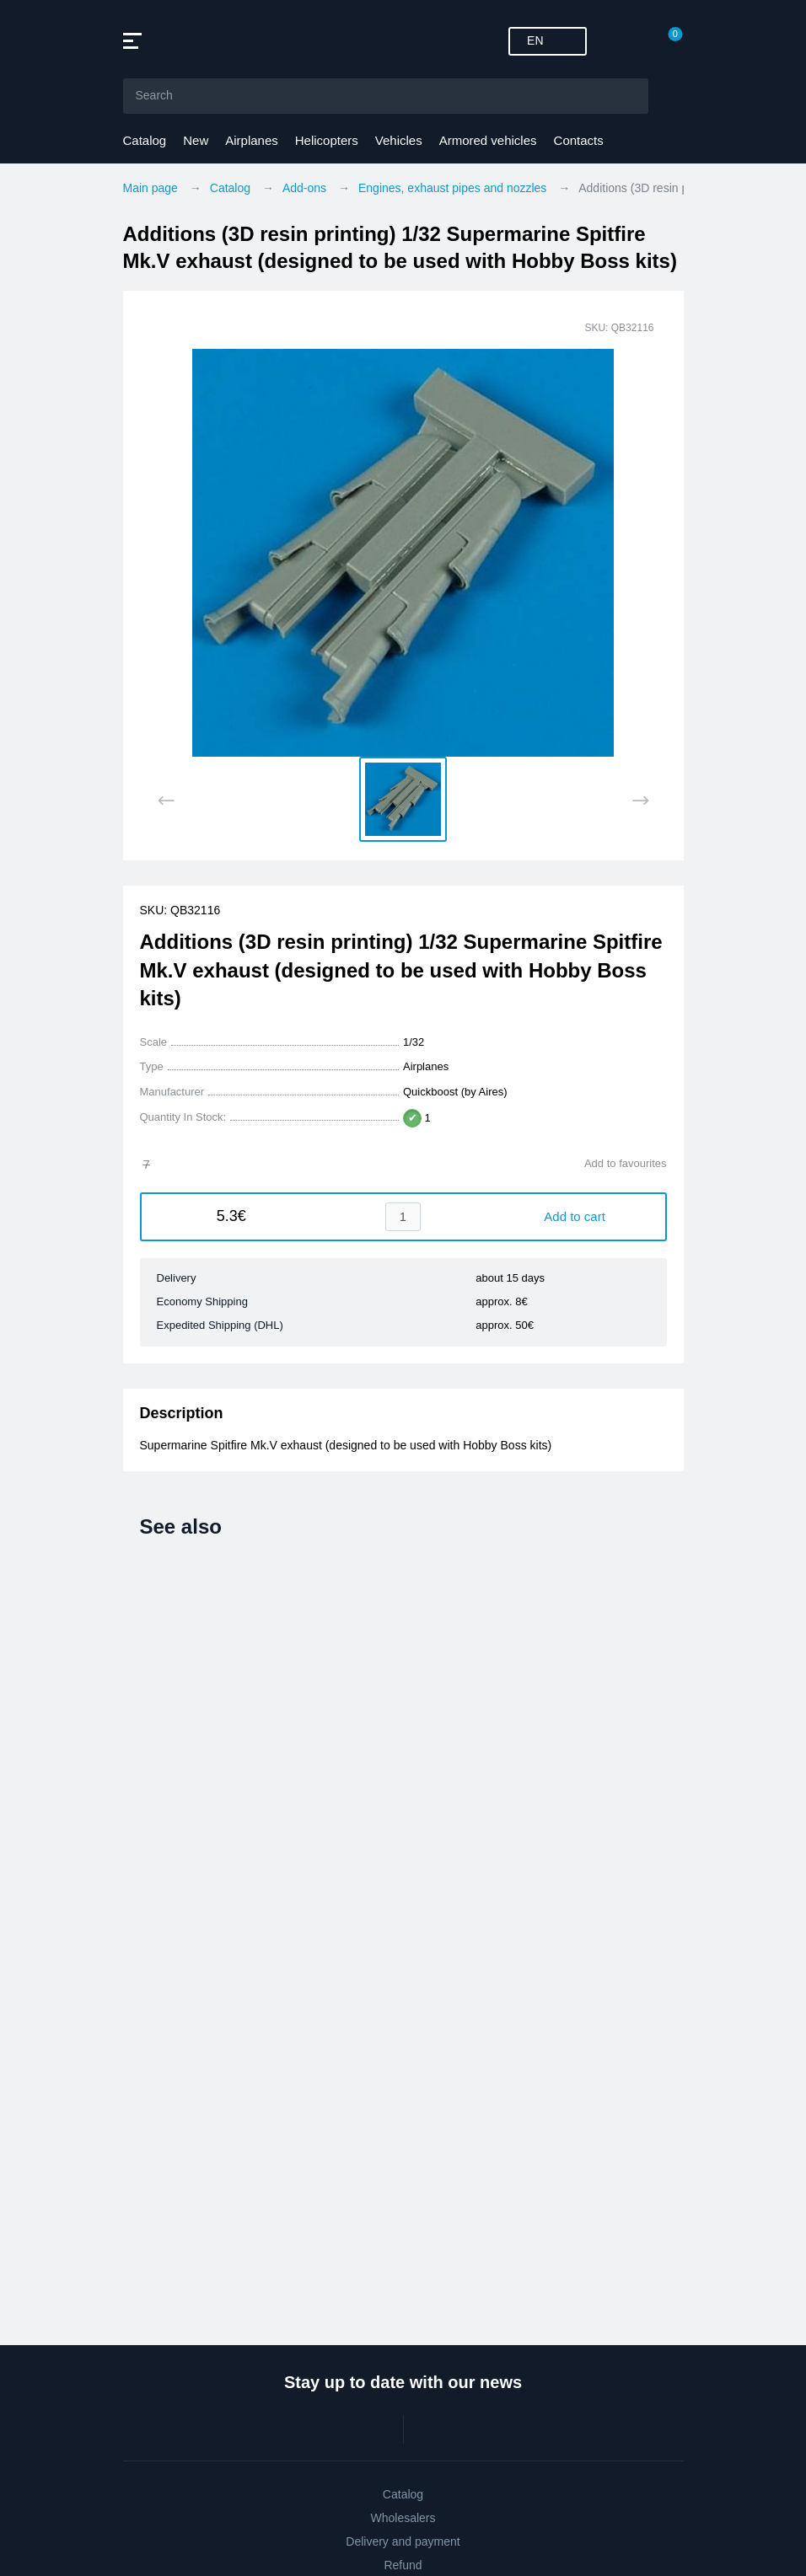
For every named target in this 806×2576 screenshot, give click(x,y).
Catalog (145, 140)
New (195, 140)
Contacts (579, 140)
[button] (403, 799)
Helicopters (326, 140)
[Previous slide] (166, 800)
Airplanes (251, 140)
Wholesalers (402, 2518)
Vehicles (398, 140)
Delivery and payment (402, 2541)
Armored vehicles (488, 140)
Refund (403, 2565)
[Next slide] (640, 800)
